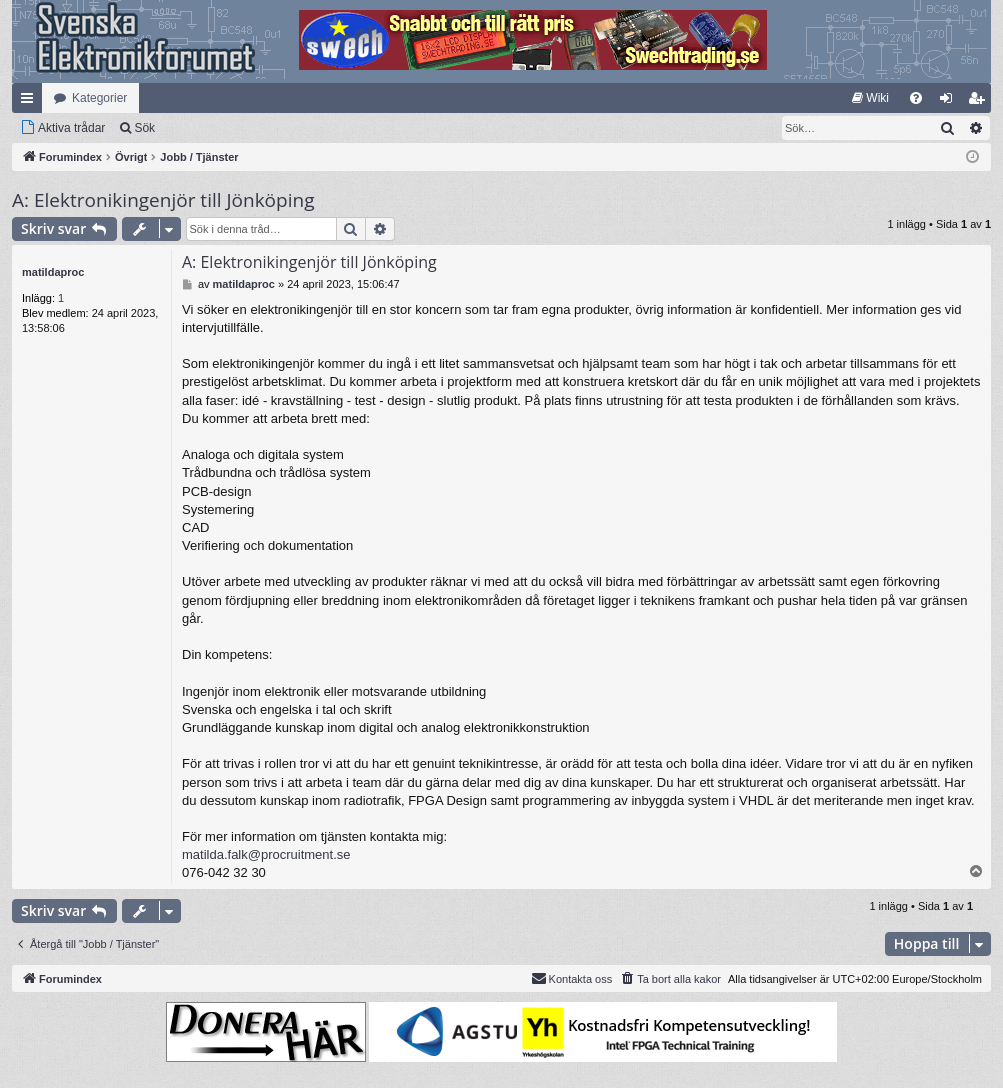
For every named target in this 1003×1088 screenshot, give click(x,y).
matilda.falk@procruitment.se (266, 854)
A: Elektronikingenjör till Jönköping (163, 200)
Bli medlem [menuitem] (980, 102)
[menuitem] (870, 98)
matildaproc (53, 272)
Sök (144, 128)
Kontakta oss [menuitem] (572, 978)
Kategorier (99, 98)
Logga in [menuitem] (950, 102)
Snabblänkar (31, 102)
